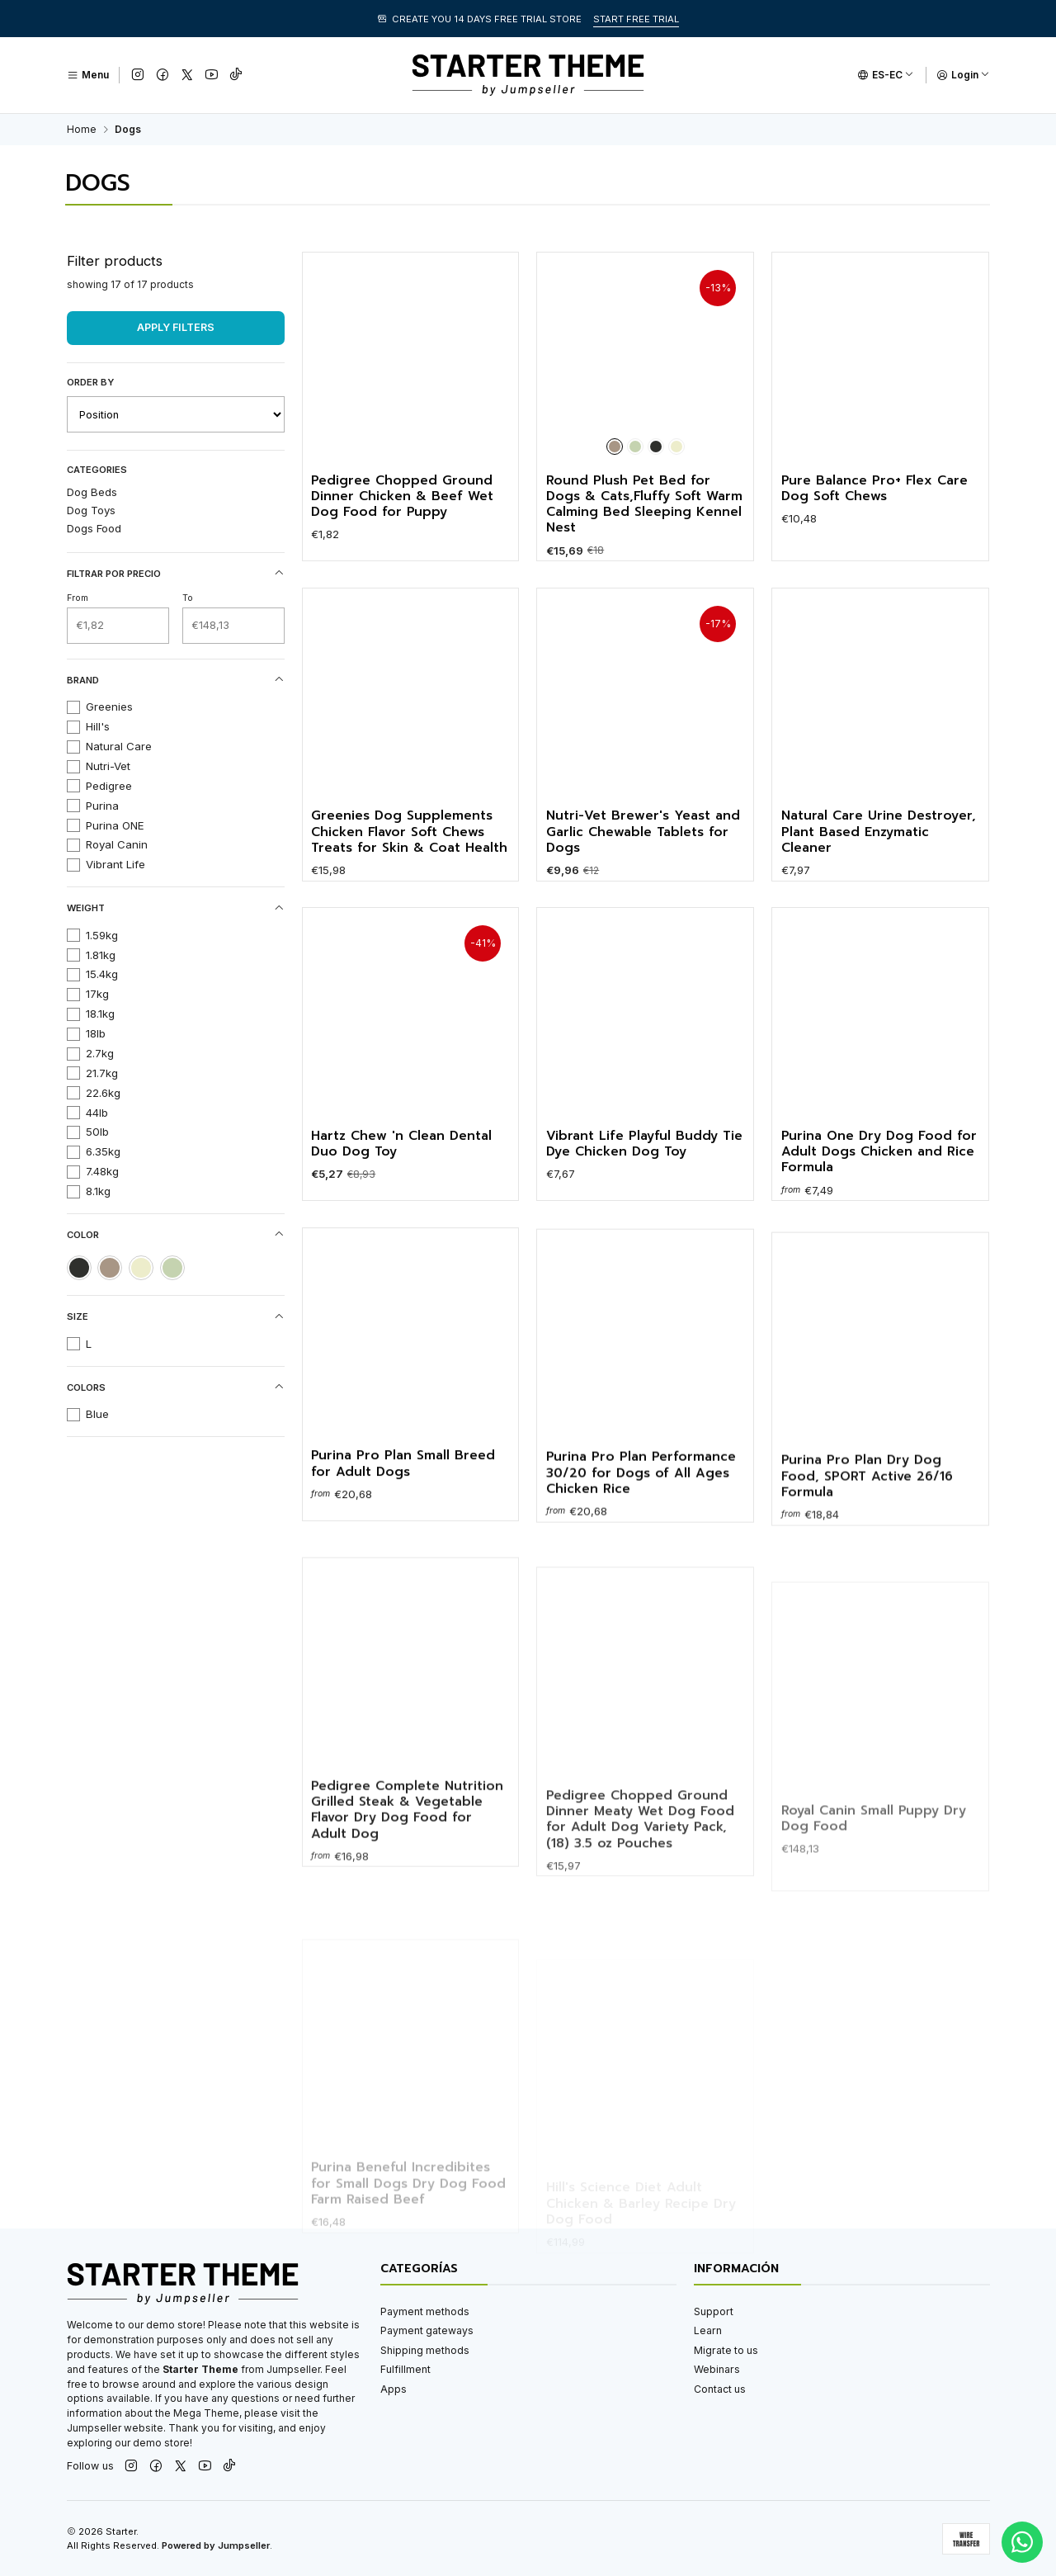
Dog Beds (92, 492)
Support (713, 2311)
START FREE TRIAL (636, 19)
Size (176, 1317)
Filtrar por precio (176, 573)
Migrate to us (726, 2350)
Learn (708, 2330)
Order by (90, 382)
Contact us (720, 2389)
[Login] (963, 75)
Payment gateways (427, 2330)
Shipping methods (424, 2350)
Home (82, 130)
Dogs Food (94, 528)
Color (176, 1234)
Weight (176, 908)
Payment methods (424, 2311)
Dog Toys (91, 510)
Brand (176, 680)
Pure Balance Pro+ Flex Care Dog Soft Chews (874, 489)
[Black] (656, 446)
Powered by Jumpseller (216, 2545)
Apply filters (175, 327)
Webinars (717, 2369)
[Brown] (614, 446)
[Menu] (88, 75)
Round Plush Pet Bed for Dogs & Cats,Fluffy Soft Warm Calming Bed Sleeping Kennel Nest (644, 504)
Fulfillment (405, 2369)
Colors (176, 1387)
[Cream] (676, 446)
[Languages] (885, 75)
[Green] (635, 446)
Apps (393, 2389)
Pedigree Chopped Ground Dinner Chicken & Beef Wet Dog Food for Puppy (402, 497)
